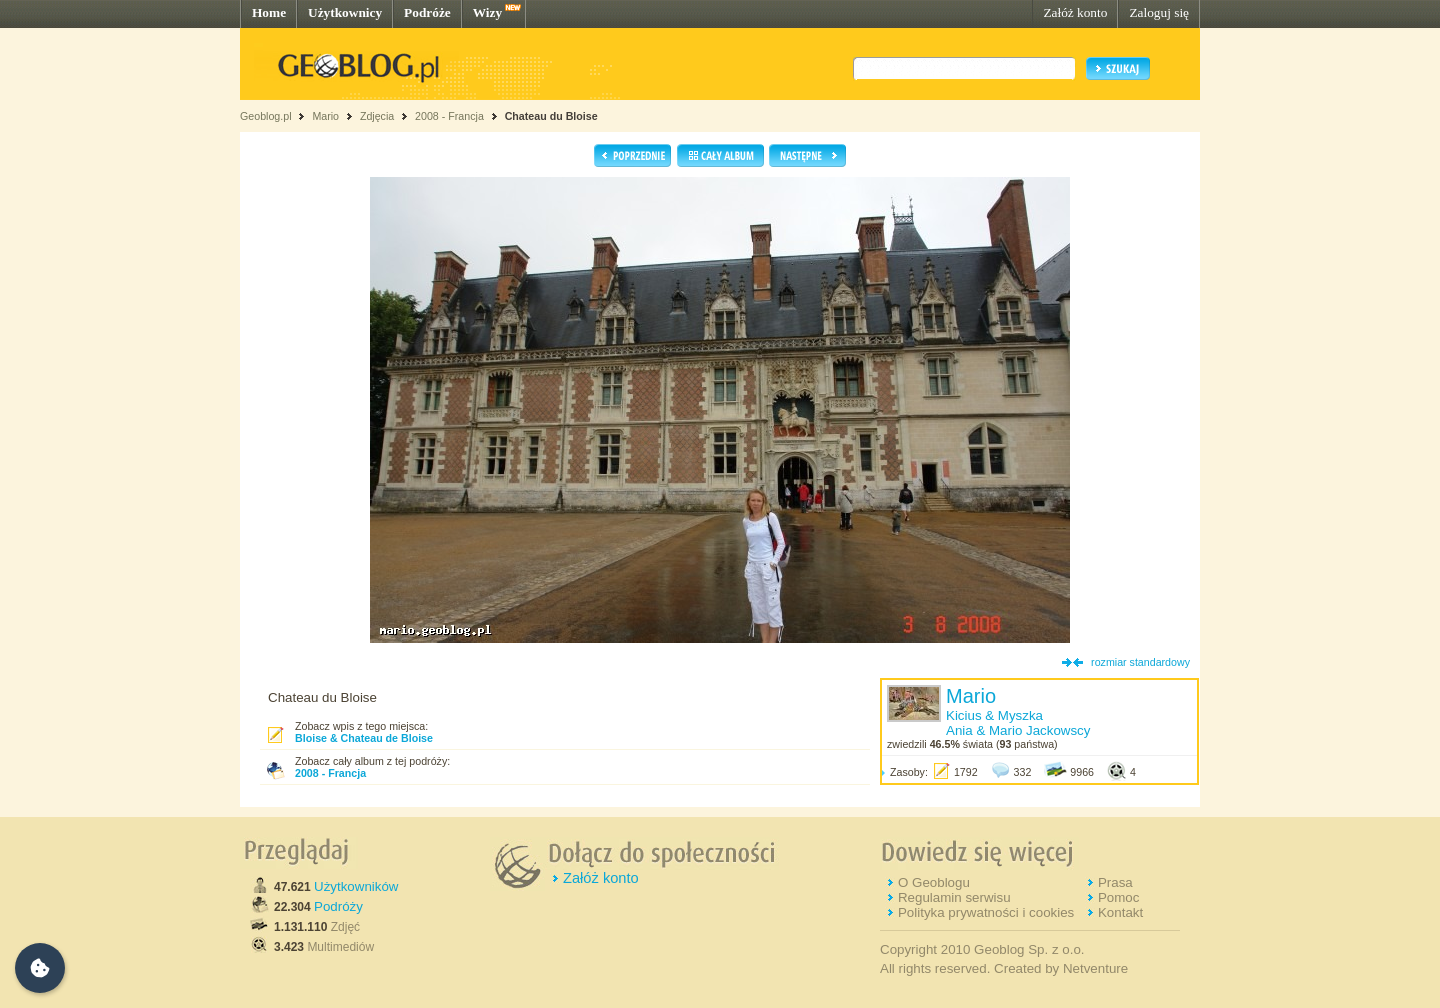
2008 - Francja (449, 116)
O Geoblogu (934, 882)
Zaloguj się (1159, 12)
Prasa (1115, 882)
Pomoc (1118, 897)
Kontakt (1120, 912)
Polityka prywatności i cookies (986, 912)
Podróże (427, 12)
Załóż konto (1075, 12)
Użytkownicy (345, 12)
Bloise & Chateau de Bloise (364, 738)
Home (269, 12)
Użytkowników (356, 886)
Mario (325, 116)
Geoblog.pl (266, 116)
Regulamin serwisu (954, 897)
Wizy (487, 12)
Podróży (338, 906)
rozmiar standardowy (1140, 662)
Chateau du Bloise (551, 116)
